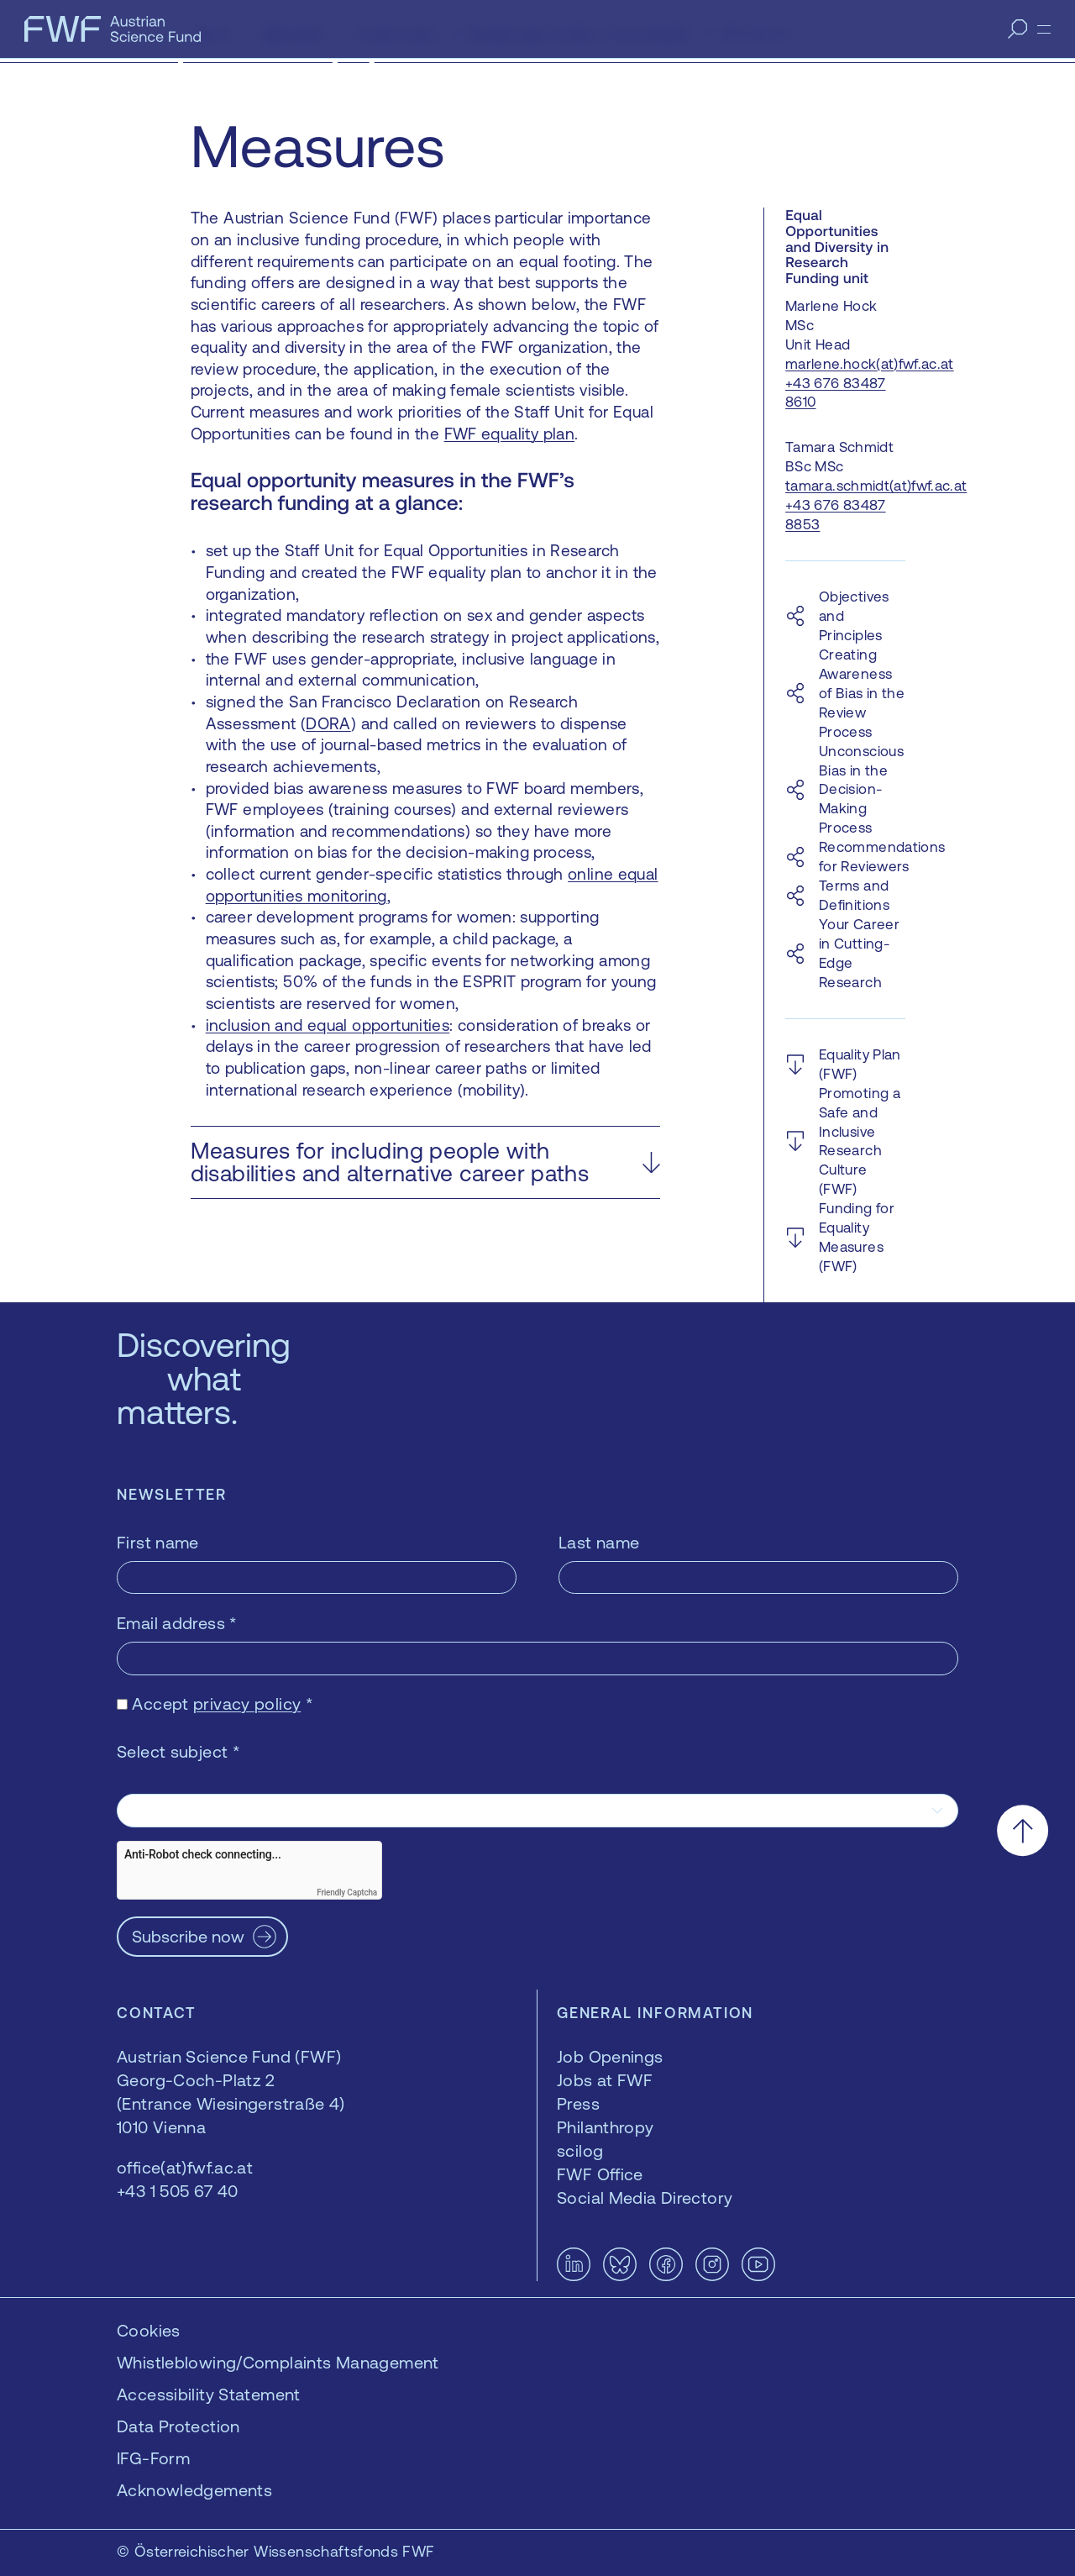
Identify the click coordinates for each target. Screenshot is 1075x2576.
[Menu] (1044, 29)
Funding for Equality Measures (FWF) (856, 1237)
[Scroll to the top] (1022, 1830)
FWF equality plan (509, 433)
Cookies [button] (149, 2330)
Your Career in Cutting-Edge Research (859, 953)
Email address (177, 1622)
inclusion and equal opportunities (328, 1025)
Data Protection (178, 2426)
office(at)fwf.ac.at (185, 2167)
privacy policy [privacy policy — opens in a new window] (247, 1703)
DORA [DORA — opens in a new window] (328, 723)
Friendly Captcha (347, 1892)
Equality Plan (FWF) (859, 1064)
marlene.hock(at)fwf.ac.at (869, 363)
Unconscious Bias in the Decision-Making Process (861, 790)
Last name (598, 1542)
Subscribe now (188, 1936)
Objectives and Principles (854, 616)
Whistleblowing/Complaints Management (278, 2362)
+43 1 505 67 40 (178, 2190)
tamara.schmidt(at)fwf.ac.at (876, 485)
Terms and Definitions (854, 895)
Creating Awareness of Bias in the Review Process (862, 693)
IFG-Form (153, 2458)
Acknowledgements (194, 2490)
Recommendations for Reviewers (882, 857)
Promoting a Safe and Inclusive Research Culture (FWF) (859, 1141)
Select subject (178, 1751)
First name (158, 1542)
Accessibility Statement (209, 2394)
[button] (425, 1162)
